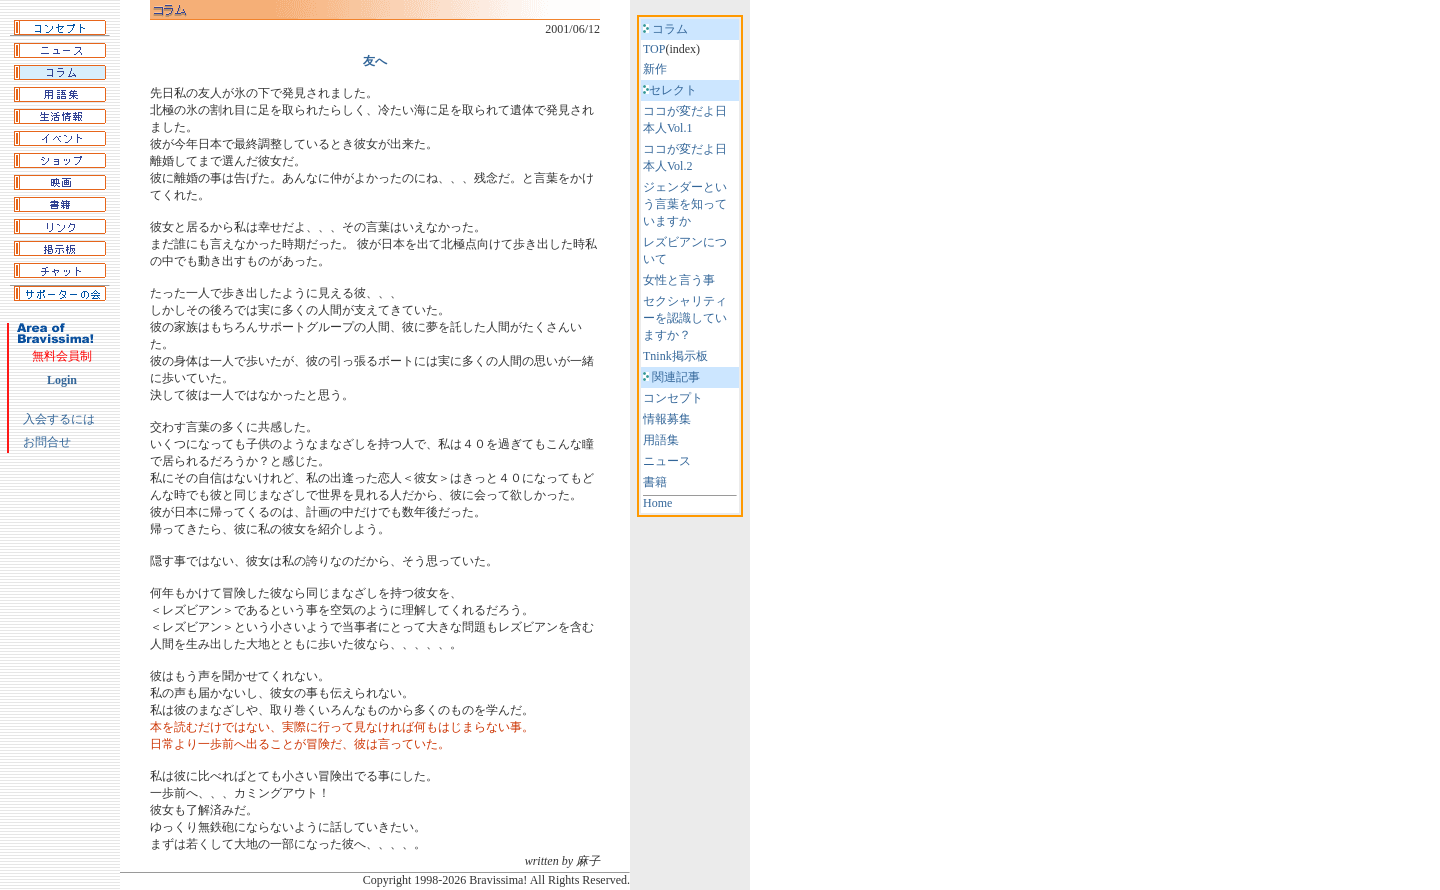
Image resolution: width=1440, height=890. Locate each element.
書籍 (655, 482)
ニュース (667, 461)
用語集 (661, 440)
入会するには (59, 419)
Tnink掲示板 (675, 356)
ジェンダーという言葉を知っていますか (685, 204)
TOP (654, 49)
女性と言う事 (679, 280)
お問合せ (47, 442)
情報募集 (667, 419)
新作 (655, 69)
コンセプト (673, 398)
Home (657, 503)
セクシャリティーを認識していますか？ (685, 318)
